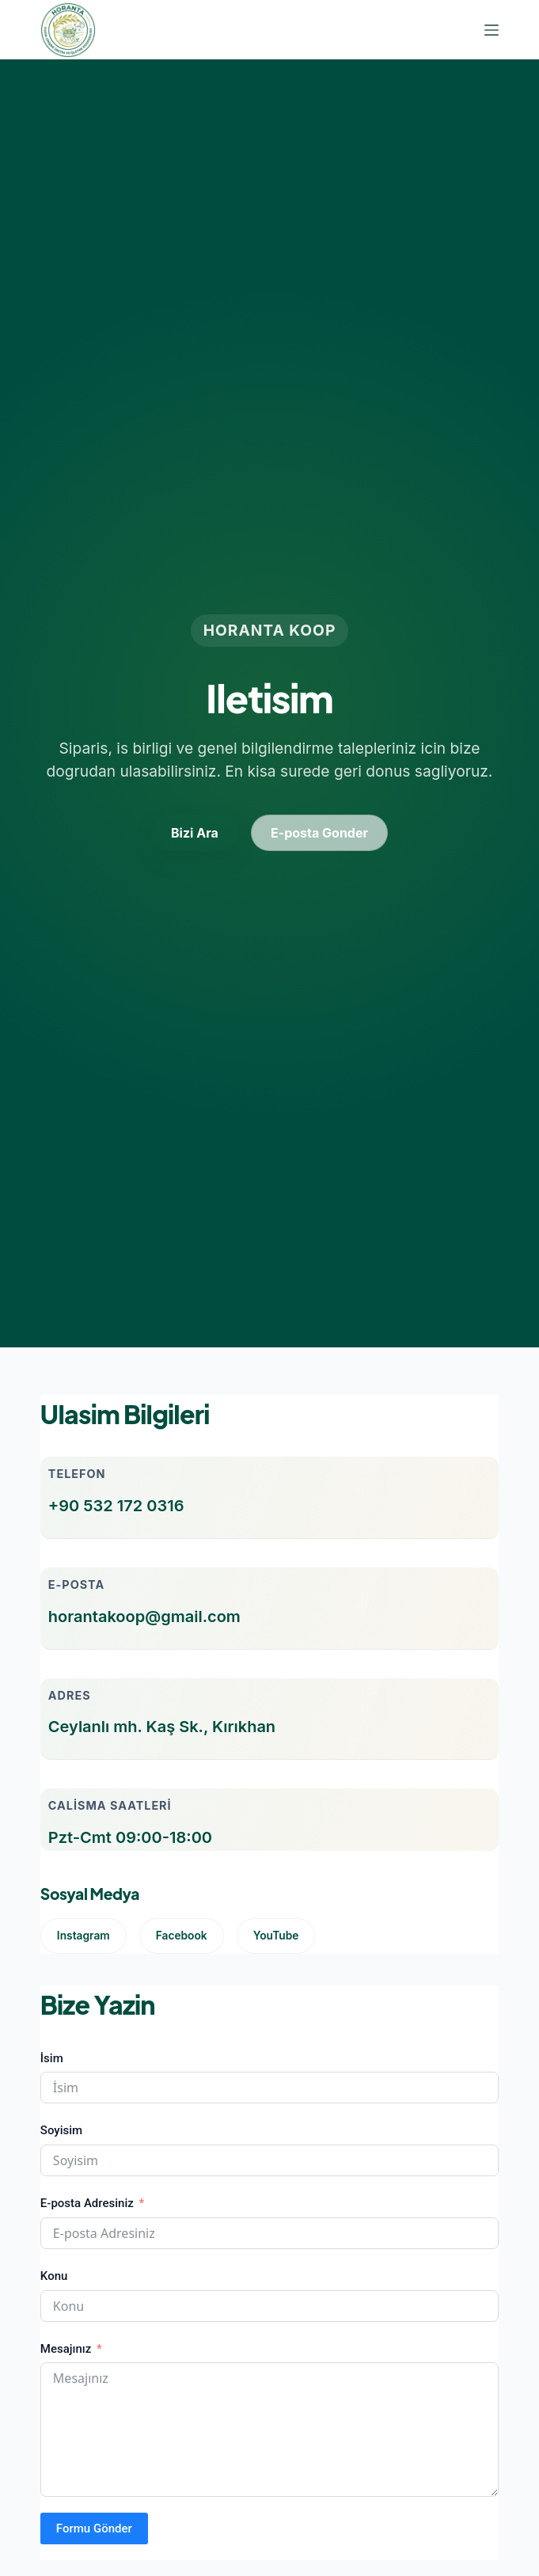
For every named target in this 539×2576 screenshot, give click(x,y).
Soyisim (61, 2130)
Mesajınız (65, 2349)
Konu (53, 2276)
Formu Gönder (94, 2528)
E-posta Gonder (319, 833)
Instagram (83, 1935)
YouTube (276, 1935)
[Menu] (491, 30)
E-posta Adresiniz (87, 2203)
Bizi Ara (194, 833)
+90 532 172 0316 (116, 1505)
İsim (51, 2058)
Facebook (181, 1935)
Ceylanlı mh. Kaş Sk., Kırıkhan (161, 1726)
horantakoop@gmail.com (144, 1616)
